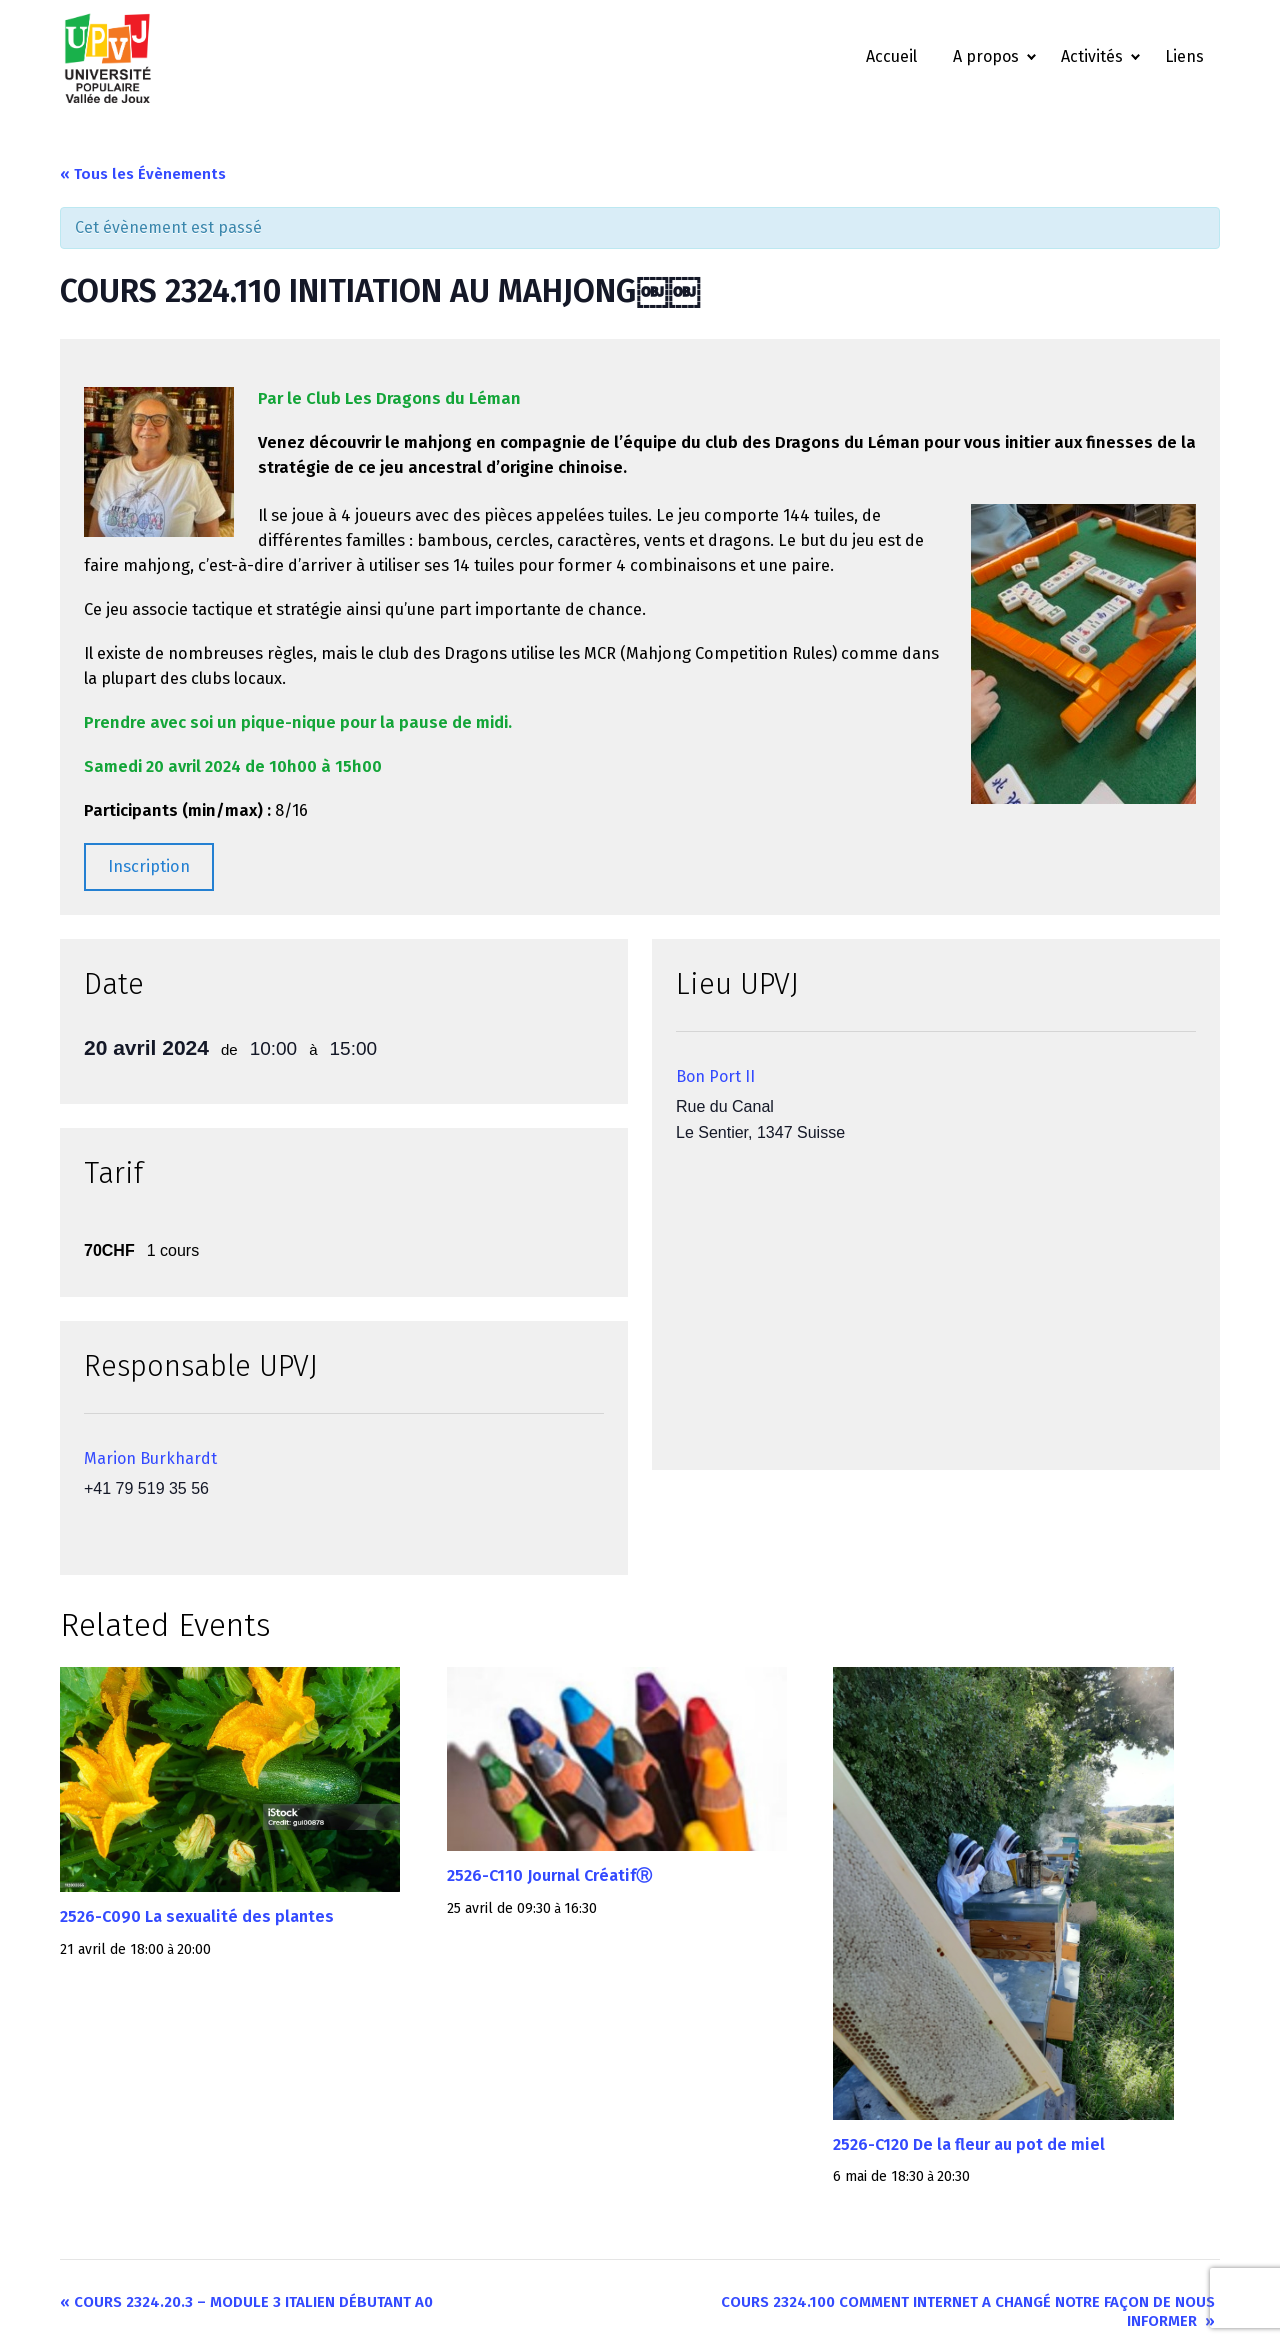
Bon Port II (715, 1076)
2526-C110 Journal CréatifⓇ (549, 1875)
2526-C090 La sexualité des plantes (197, 1916)
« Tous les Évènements (143, 174)
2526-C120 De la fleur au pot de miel (969, 2144)
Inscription (149, 866)
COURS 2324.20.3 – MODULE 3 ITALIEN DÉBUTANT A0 (246, 2302)
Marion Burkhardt (150, 1458)
